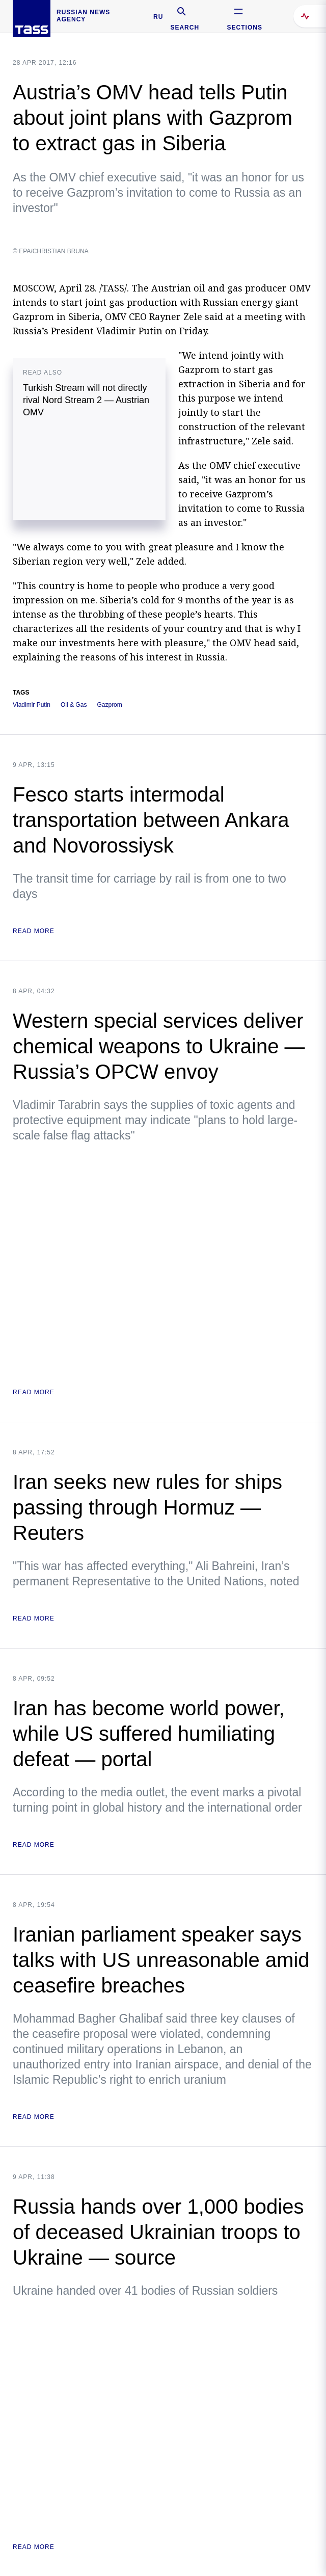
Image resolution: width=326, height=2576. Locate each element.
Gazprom (109, 705)
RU (158, 16)
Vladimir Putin (31, 705)
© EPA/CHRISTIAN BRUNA (51, 251)
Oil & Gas (74, 705)
